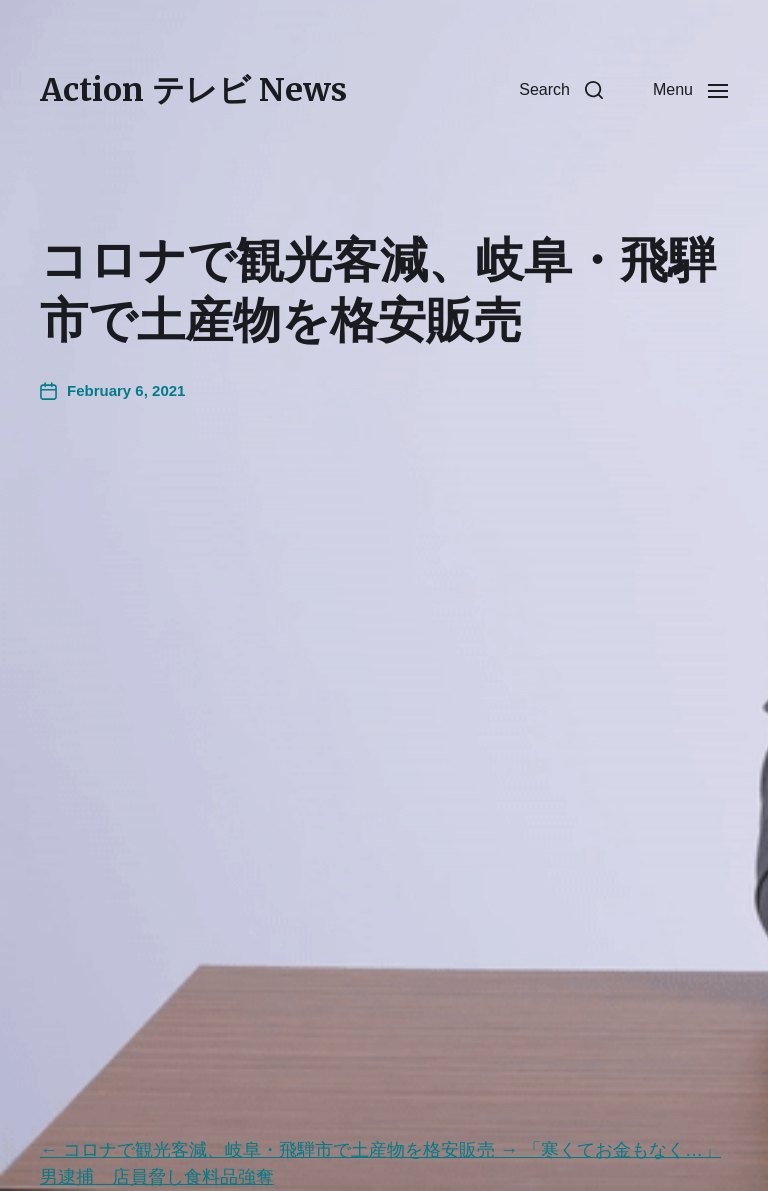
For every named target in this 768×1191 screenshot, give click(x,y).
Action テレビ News (193, 90)
